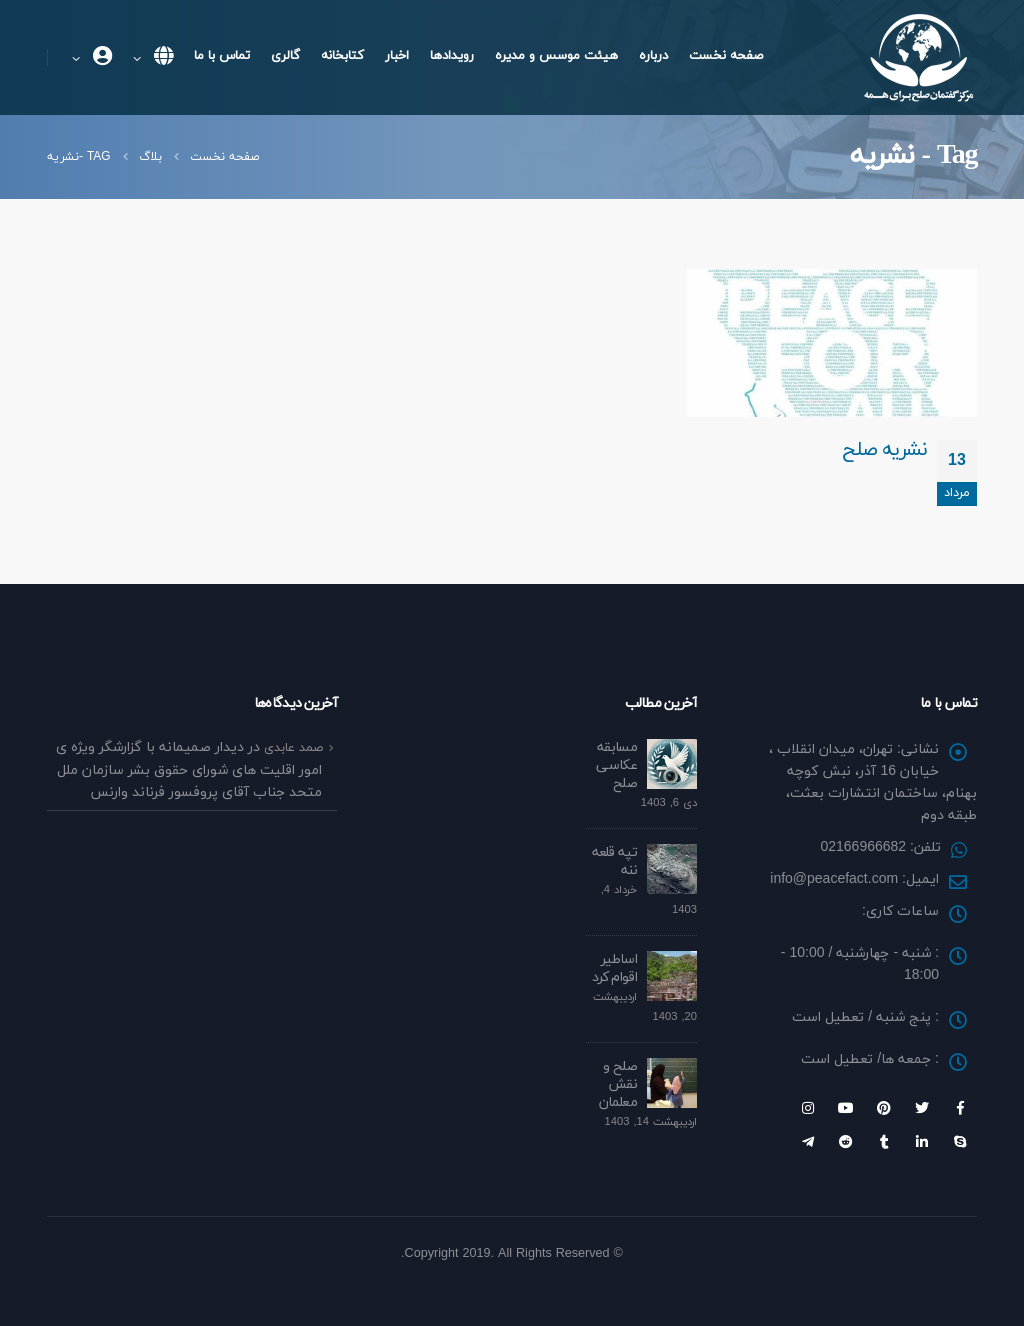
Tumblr (884, 1142)
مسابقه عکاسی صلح (616, 765)
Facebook (960, 1108)
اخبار (397, 56)
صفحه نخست (726, 56)
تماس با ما (222, 56)
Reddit (846, 1142)
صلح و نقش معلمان (618, 1084)
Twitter (922, 1108)
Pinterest (884, 1108)
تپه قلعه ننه (614, 861)
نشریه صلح (884, 450)
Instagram (808, 1108)
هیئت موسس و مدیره (556, 56)
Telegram (808, 1142)
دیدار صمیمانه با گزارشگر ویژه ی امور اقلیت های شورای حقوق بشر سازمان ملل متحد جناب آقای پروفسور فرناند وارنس (189, 770)
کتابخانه (342, 56)
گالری (285, 56)
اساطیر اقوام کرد (614, 968)
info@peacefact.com (834, 879)
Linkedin (922, 1142)
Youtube (846, 1108)
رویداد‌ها (452, 56)
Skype (960, 1142)
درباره (653, 56)
